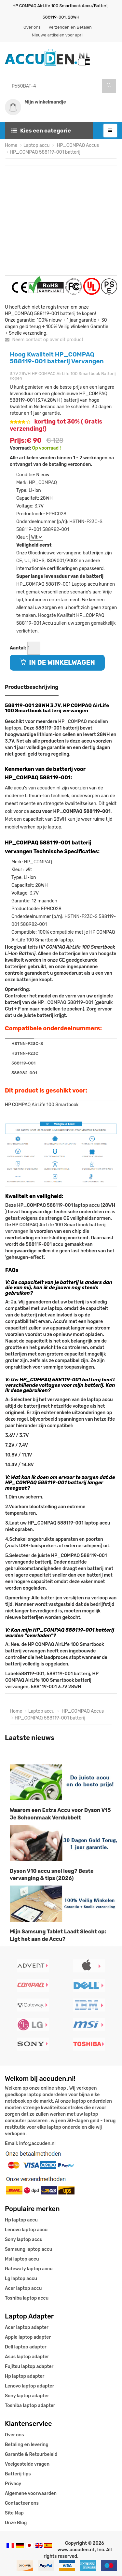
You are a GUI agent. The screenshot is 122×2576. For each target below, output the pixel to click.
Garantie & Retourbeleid (31, 2454)
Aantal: (18, 648)
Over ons (32, 27)
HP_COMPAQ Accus (77, 145)
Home (11, 145)
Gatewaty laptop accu (29, 2269)
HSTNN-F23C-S (85, 521)
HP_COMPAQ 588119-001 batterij (45, 152)
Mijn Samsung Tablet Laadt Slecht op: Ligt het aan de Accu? (58, 1935)
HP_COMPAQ (43, 482)
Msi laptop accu (22, 2259)
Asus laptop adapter (27, 2357)
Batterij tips (18, 2474)
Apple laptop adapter (28, 2337)
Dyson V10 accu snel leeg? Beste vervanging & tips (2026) (52, 1875)
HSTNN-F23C (24, 1053)
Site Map (14, 2513)
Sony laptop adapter (27, 2396)
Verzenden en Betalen (70, 27)
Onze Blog (16, 2523)
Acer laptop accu (23, 2288)
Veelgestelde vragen (27, 2464)
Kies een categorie (41, 130)
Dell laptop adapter (26, 2347)
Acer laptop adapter (26, 2327)
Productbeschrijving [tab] (32, 687)
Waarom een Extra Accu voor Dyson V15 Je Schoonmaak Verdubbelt (60, 1814)
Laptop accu (36, 145)
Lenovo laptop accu (26, 2230)
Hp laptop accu (21, 2220)
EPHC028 (56, 514)
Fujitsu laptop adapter (29, 2366)
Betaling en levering (26, 2444)
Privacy (13, 2483)
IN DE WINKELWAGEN (57, 662)
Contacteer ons (22, 2503)
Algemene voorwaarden (31, 2493)
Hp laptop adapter (24, 2376)
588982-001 (55, 529)
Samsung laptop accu (28, 2249)
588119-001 (28, 529)
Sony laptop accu (24, 2239)
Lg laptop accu (21, 2278)
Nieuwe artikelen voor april (57, 35)
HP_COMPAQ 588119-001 (65, 1002)
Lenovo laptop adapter (29, 2386)
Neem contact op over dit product (44, 339)
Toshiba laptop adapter (30, 2405)
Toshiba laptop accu (26, 2298)
